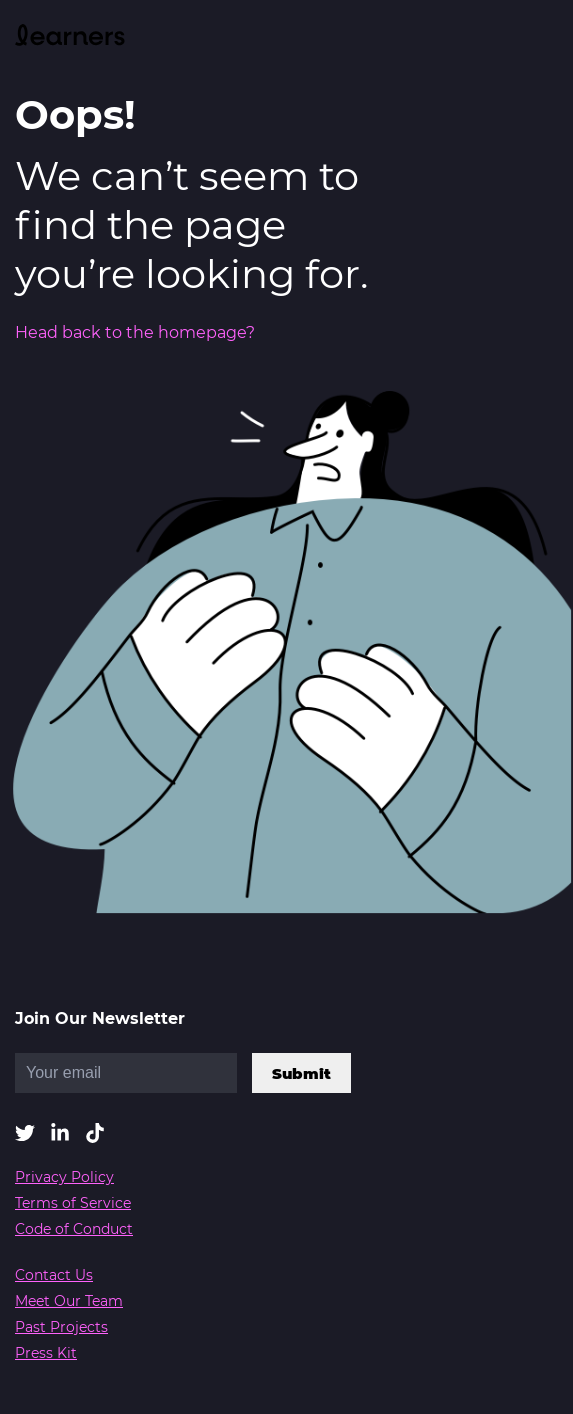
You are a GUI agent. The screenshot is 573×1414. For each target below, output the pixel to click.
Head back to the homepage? (135, 332)
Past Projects (61, 1327)
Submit (301, 1073)
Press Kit (46, 1353)
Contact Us (54, 1275)
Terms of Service (73, 1203)
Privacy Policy (64, 1177)
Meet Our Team (69, 1301)
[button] (25, 1135)
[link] (70, 37)
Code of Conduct (74, 1229)
